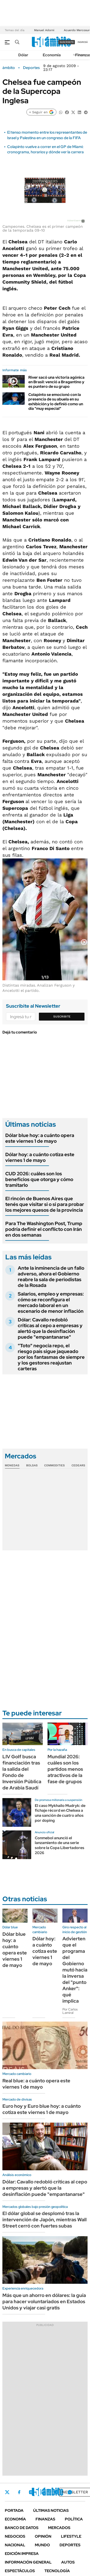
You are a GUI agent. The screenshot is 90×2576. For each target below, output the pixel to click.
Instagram (31, 2492)
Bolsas (32, 1465)
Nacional (15, 2544)
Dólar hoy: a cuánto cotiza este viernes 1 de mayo (39, 1157)
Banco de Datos (21, 2527)
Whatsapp (70, 2492)
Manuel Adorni (44, 30)
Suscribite (62, 1016)
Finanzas (45, 2519)
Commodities (54, 1465)
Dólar (23, 54)
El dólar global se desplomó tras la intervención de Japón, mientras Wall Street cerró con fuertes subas (44, 2219)
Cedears (78, 1465)
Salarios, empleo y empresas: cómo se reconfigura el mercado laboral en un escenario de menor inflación (51, 1302)
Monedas (12, 1465)
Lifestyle (71, 2536)
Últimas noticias (51, 2510)
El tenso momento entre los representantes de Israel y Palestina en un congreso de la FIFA (47, 135)
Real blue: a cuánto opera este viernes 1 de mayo (36, 2084)
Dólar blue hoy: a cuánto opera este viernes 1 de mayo (39, 1138)
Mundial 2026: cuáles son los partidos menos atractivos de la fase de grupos (65, 1769)
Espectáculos (20, 2570)
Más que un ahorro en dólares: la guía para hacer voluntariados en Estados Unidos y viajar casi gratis (44, 2301)
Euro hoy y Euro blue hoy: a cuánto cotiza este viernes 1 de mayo (41, 2109)
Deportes (31, 68)
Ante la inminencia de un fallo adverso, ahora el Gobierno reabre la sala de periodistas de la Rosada (51, 1276)
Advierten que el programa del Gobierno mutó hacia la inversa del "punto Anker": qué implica (74, 1970)
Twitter (7, 2492)
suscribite (67, 42)
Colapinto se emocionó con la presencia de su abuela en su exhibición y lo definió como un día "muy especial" (55, 401)
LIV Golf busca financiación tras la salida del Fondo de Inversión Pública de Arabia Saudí (21, 1772)
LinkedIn (44, 2492)
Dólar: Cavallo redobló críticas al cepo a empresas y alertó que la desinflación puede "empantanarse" (50, 1328)
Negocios (15, 2536)
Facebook (19, 2492)
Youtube (56, 2492)
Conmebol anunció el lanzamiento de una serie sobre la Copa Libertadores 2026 (59, 1845)
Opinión (43, 2536)
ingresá (83, 42)
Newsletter (75, 2492)
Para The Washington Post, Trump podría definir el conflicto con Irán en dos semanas (43, 1229)
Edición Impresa (22, 2553)
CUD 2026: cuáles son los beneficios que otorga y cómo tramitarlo (39, 1179)
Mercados (59, 2527)
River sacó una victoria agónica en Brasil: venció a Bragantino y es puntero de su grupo (56, 382)
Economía (52, 54)
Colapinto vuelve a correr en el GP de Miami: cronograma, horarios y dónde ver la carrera (45, 149)
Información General (28, 2562)
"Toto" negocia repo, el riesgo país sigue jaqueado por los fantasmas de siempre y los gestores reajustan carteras (51, 1357)
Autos (68, 2562)
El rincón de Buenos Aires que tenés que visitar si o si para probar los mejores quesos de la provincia (44, 1204)
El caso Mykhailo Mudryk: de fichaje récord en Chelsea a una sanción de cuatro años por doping (60, 1813)
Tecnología (57, 2570)
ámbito (8, 68)
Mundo (42, 2544)
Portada (14, 2510)
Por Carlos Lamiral (70, 2011)
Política (74, 2519)
